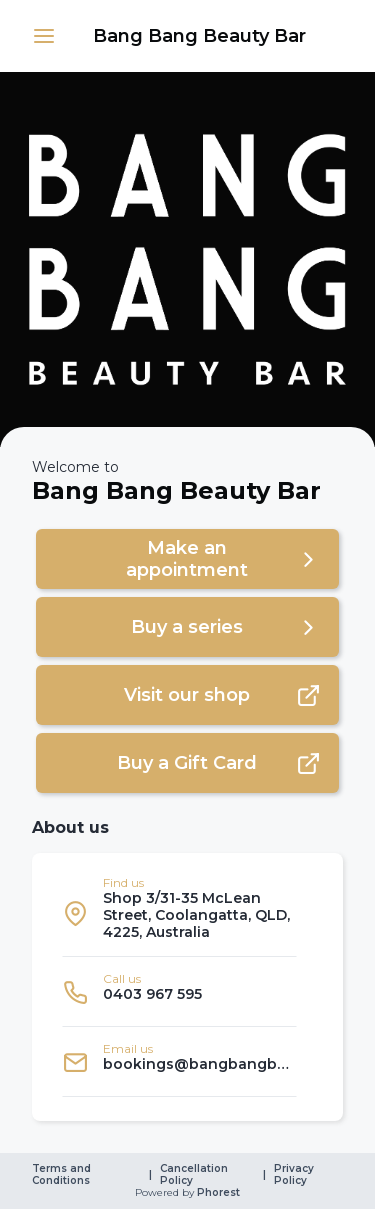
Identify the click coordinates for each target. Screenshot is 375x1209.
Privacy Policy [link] (295, 1175)
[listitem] (179, 913)
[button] (44, 36)
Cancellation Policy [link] (195, 1175)
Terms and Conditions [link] (63, 1175)
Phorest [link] (217, 1193)
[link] (199, 36)
